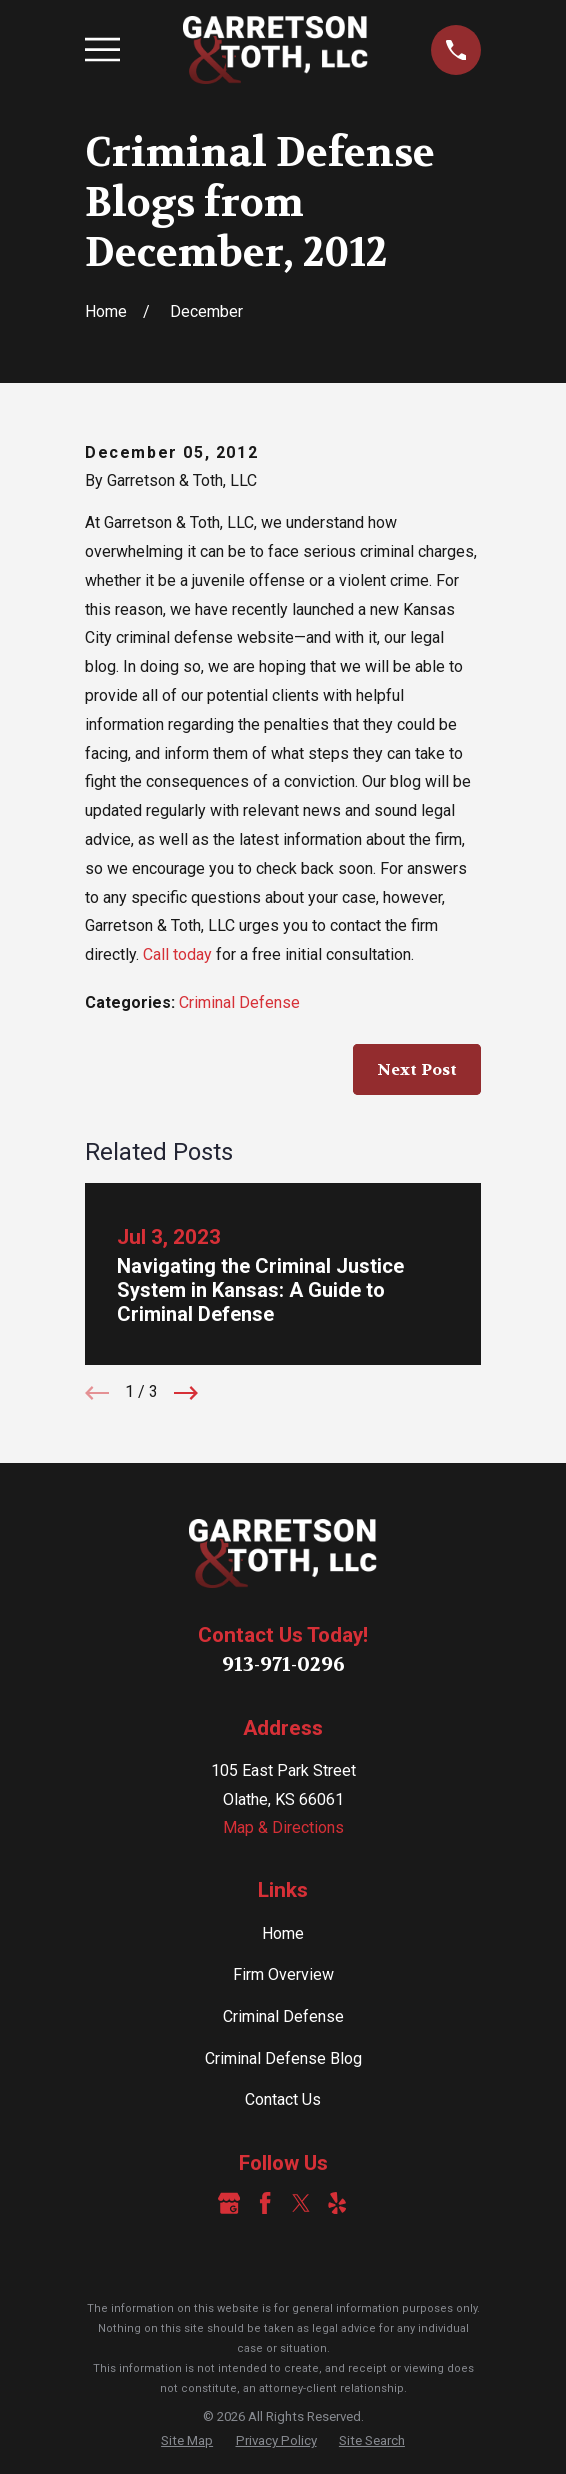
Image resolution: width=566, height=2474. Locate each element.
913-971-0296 (283, 1664)
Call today (177, 954)
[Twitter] (301, 2203)
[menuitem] (187, 2441)
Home (283, 1933)
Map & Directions (283, 1827)
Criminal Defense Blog (283, 2058)
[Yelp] (337, 2203)
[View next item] (186, 1393)
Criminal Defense (239, 1002)
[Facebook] (265, 2203)
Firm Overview (283, 1974)
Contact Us (283, 2099)
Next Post (417, 1069)
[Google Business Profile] (229, 2203)
